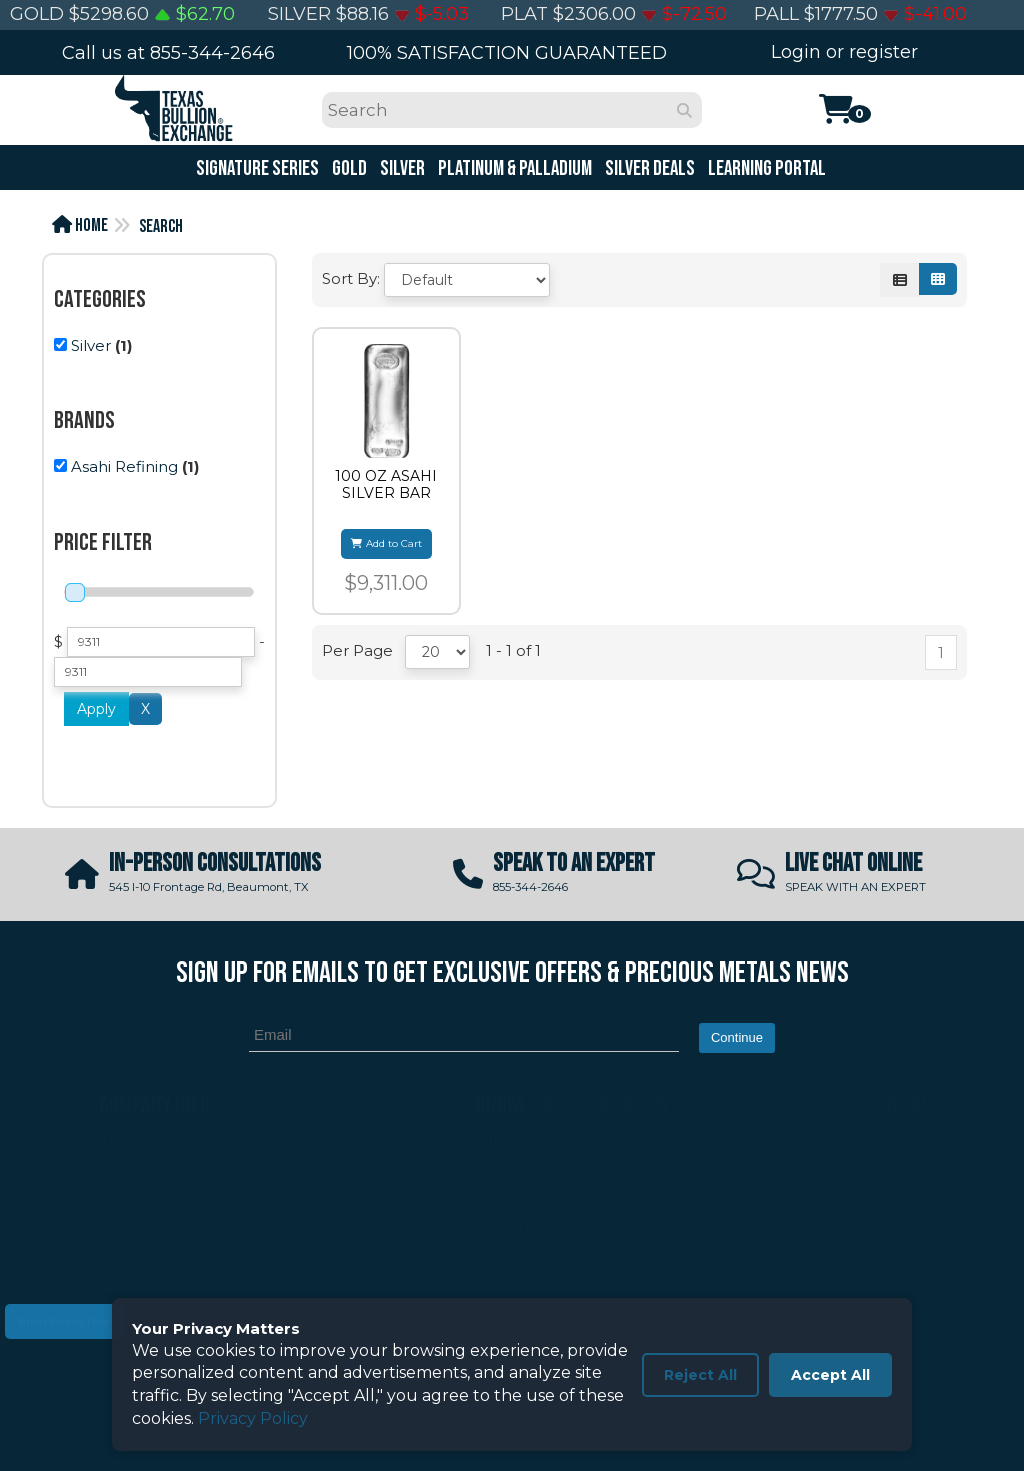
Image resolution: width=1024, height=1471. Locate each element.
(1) (93, 345)
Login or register (844, 52)
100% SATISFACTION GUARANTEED (507, 53)
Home (80, 225)
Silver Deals (648, 168)
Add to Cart (387, 543)
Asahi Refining (124, 466)
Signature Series (256, 168)
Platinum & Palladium (513, 168)
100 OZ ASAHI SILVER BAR (386, 485)
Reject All (700, 1375)
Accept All (830, 1375)
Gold (348, 168)
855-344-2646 (212, 53)
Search (161, 226)
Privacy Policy (253, 1418)
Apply (96, 709)
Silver (401, 168)
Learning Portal (765, 168)
